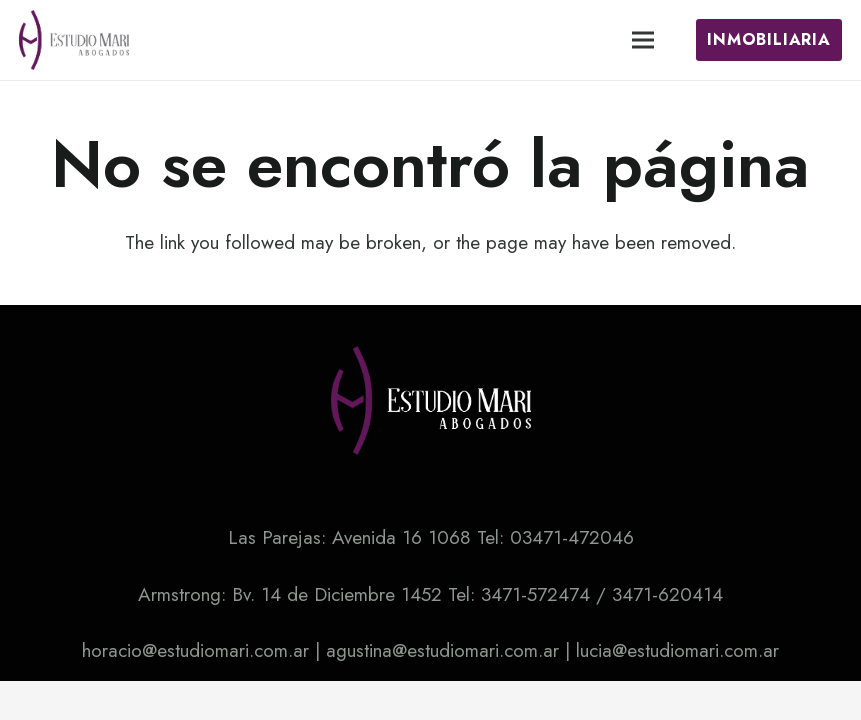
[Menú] (643, 40)
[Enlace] (74, 40)
